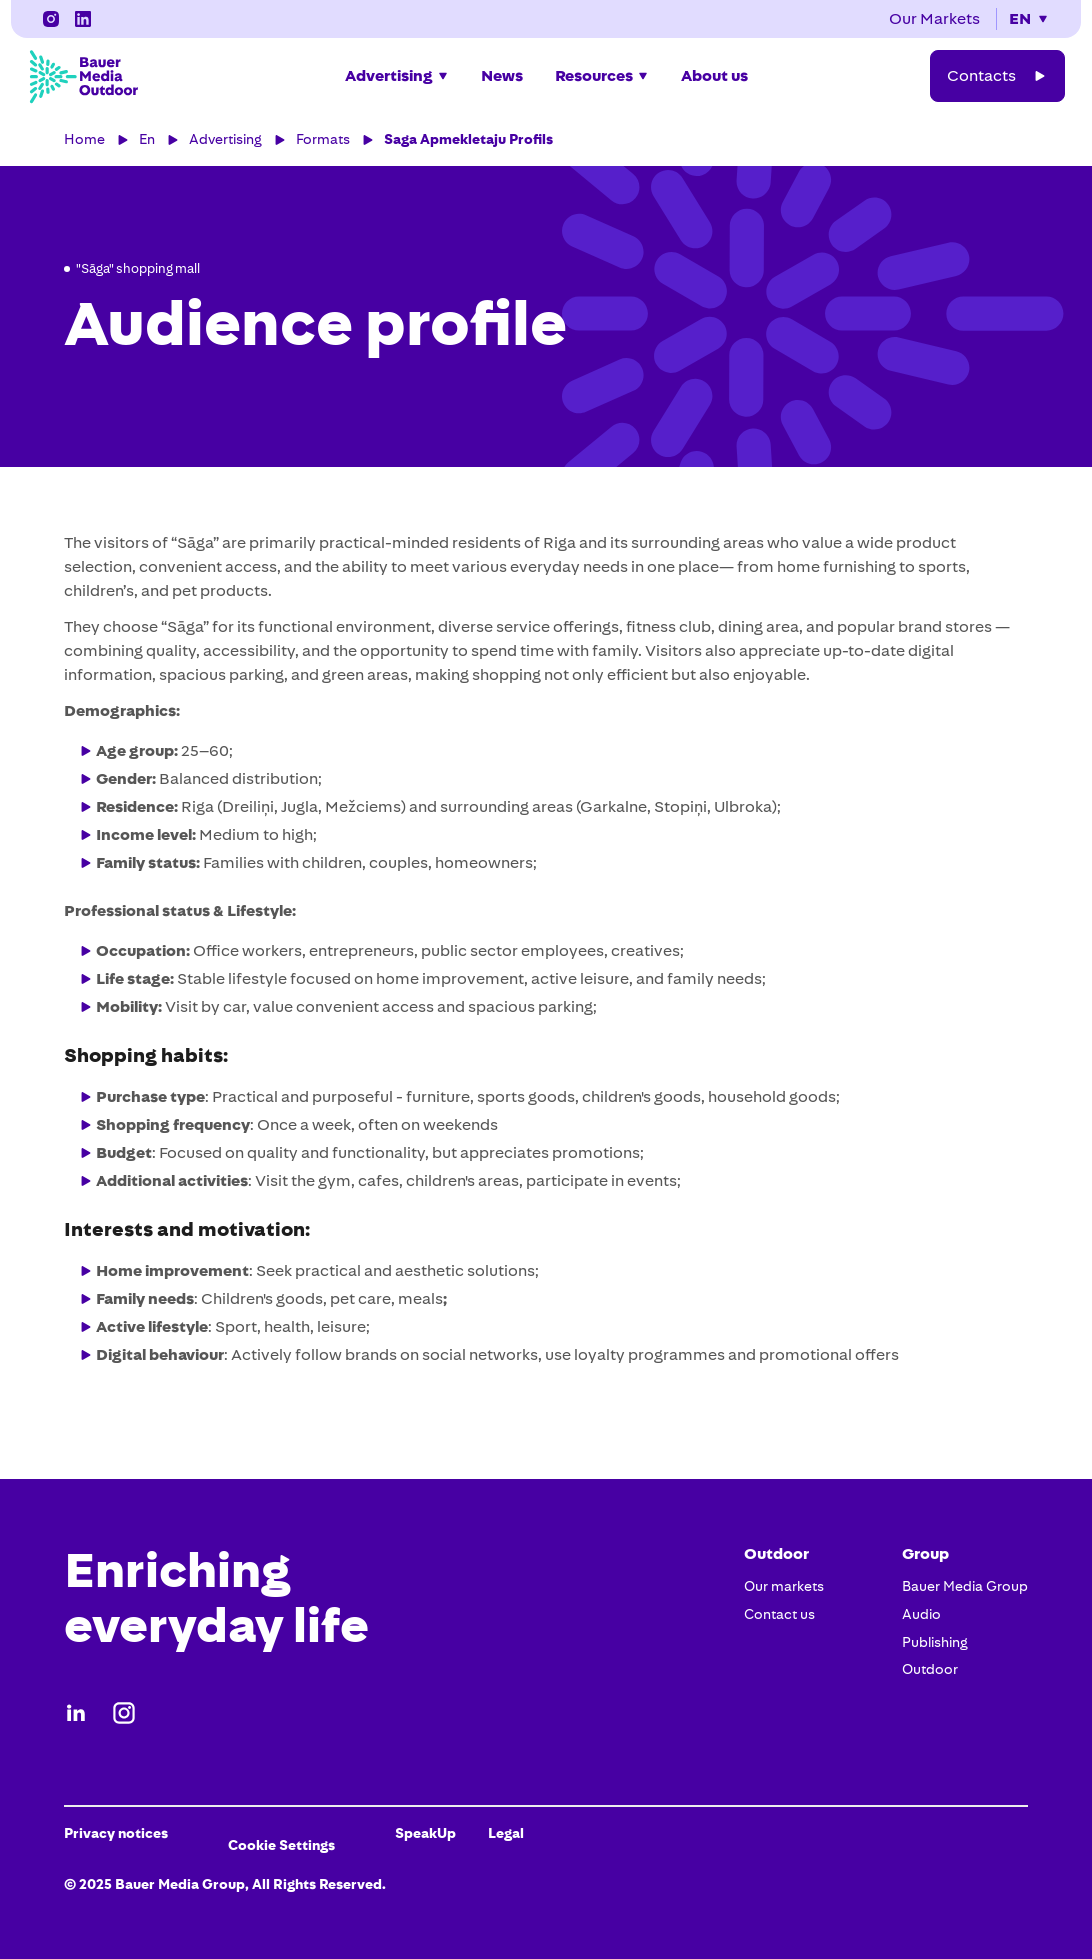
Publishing (935, 1642)
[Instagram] (83, 19)
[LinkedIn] (51, 19)
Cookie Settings (281, 1845)
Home (84, 139)
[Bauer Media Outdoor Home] (83, 76)
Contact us (779, 1614)
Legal (506, 1833)
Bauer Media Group (965, 1586)
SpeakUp (425, 1833)
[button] (1029, 19)
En (147, 139)
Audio (921, 1614)
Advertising (225, 139)
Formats (323, 139)
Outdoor (930, 1669)
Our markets (784, 1586)
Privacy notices (116, 1833)
